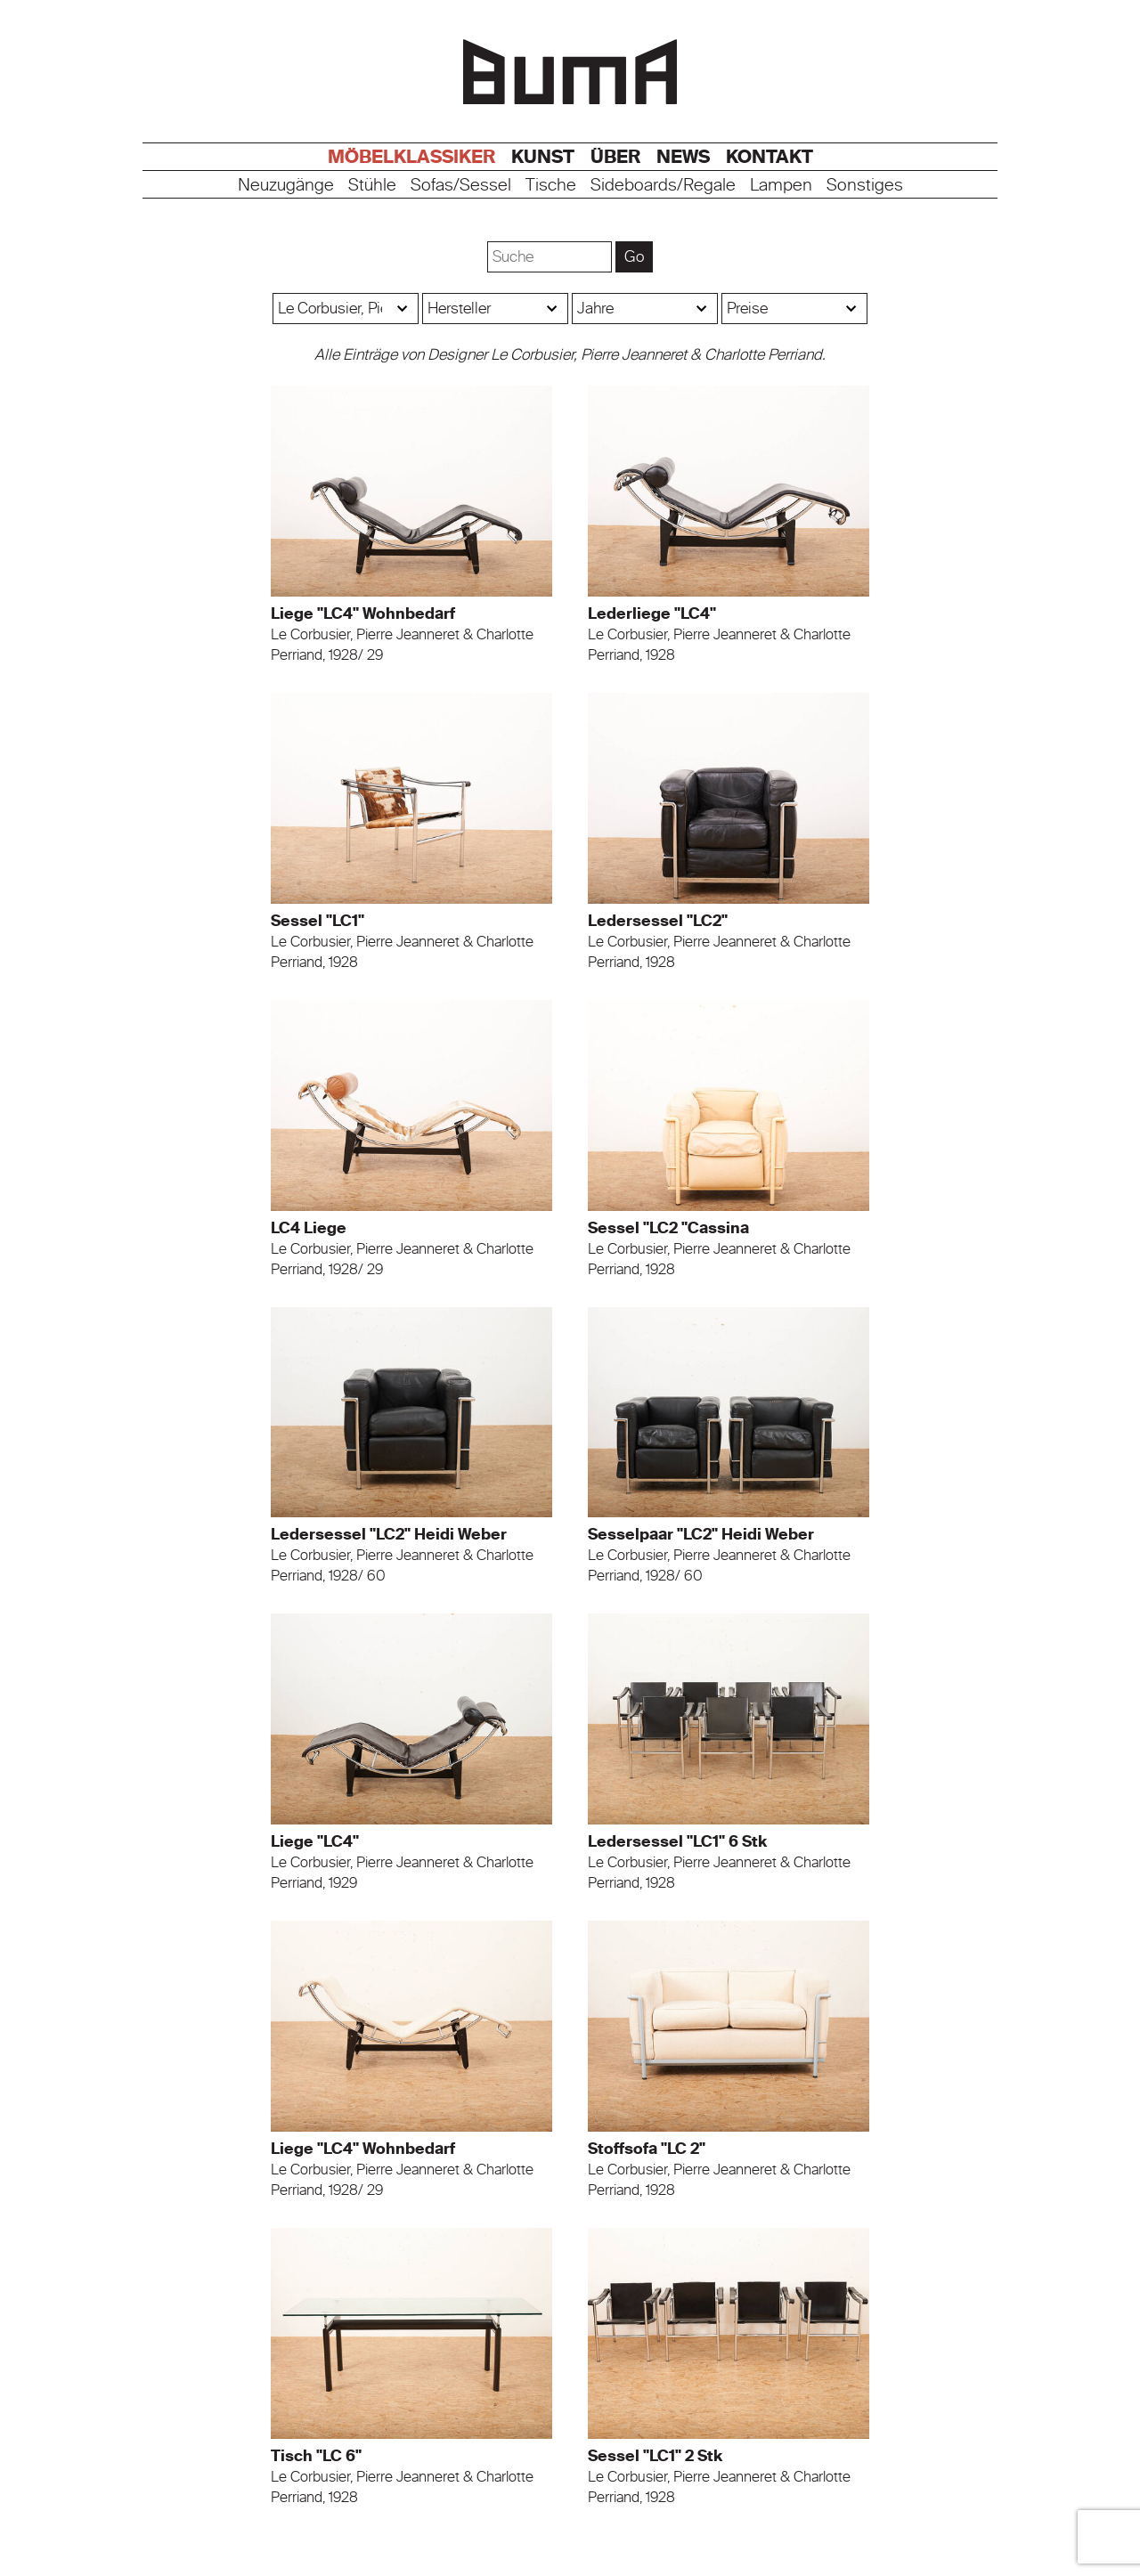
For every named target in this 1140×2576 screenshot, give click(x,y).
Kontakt (769, 156)
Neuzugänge (286, 185)
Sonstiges (864, 185)
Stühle (372, 185)
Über (615, 156)
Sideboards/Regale (663, 185)
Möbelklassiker (411, 156)
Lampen (781, 185)
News (683, 156)
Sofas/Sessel (461, 185)
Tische (550, 185)
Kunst (542, 156)
